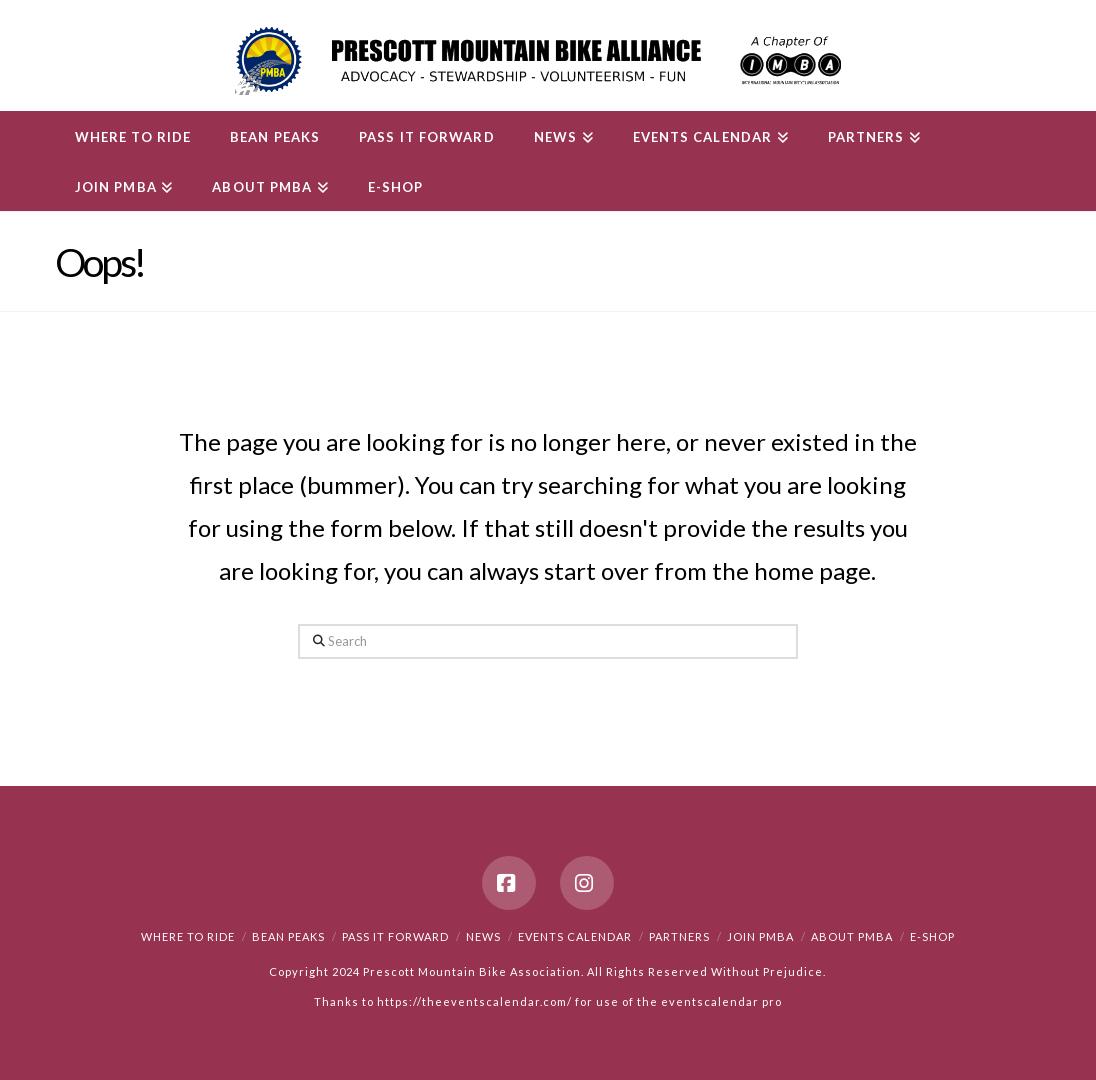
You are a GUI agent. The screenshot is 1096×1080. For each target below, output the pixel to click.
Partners (679, 936)
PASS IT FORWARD (395, 936)
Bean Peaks (288, 936)
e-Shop (932, 936)
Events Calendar (575, 936)
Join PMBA (760, 936)
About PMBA (852, 936)
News (483, 936)
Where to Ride (188, 936)
